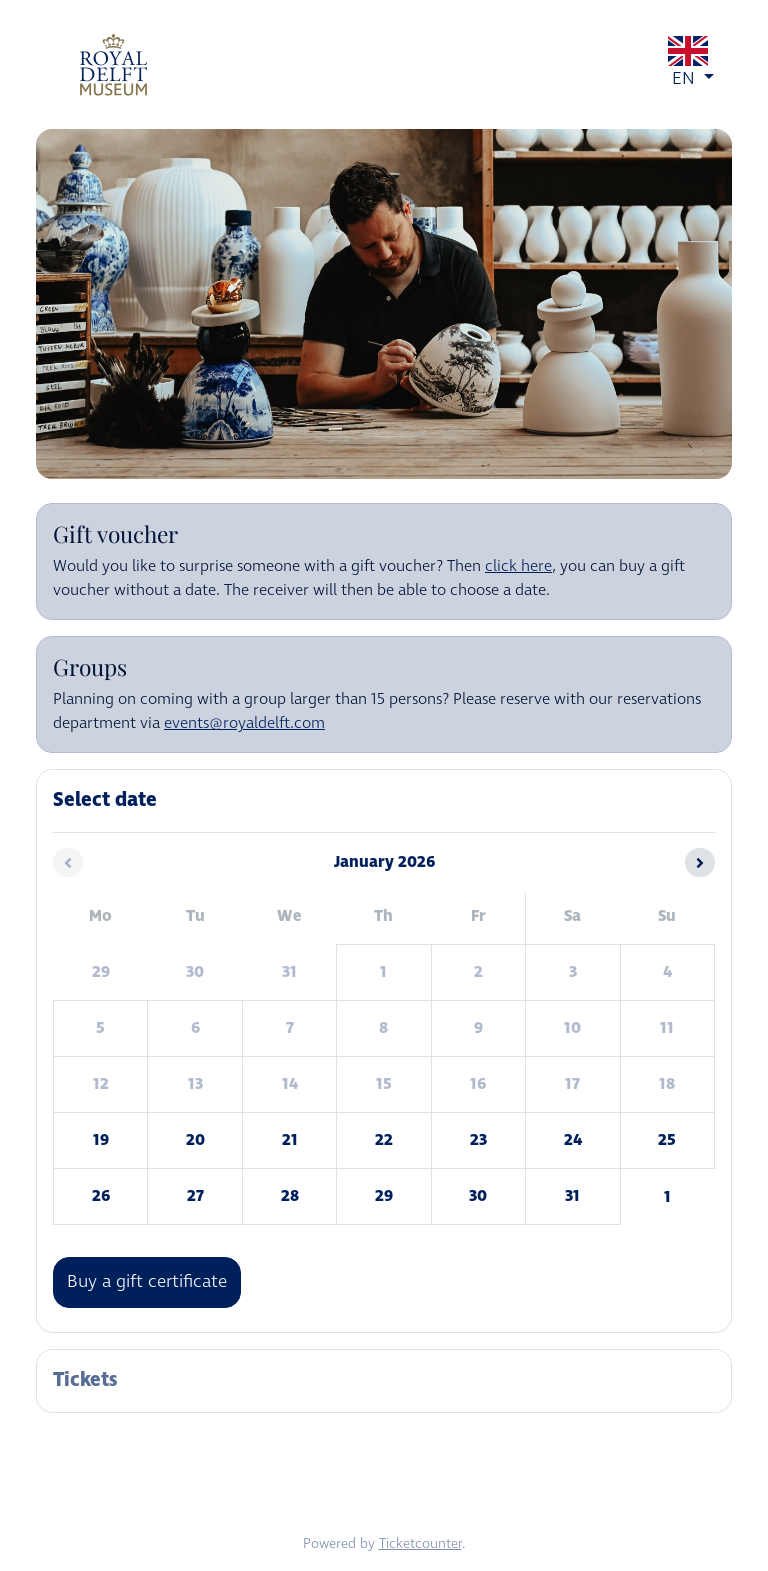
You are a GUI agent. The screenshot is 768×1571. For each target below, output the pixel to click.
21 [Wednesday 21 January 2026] (290, 1140)
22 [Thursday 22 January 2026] (384, 1140)
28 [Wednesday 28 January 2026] (290, 1196)
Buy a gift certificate (147, 1282)
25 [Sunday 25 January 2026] (667, 1140)
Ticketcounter (420, 1544)
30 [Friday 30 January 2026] (478, 1196)
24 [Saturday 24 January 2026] (573, 1140)
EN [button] (693, 63)
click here (518, 566)
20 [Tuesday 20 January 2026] (195, 1140)
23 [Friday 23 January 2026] (478, 1140)
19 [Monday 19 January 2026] (101, 1140)
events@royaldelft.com (244, 723)
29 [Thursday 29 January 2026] (384, 1196)
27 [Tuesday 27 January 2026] (195, 1196)
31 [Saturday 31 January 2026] (572, 1196)
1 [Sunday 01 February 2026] (667, 1197)
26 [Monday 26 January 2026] (101, 1196)
